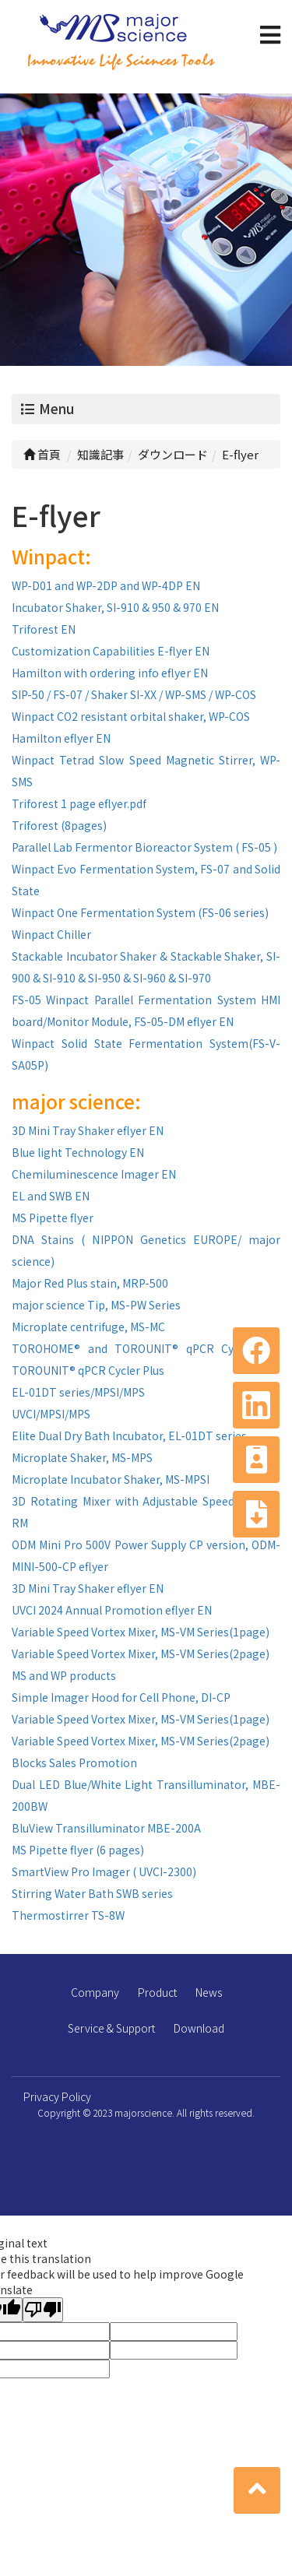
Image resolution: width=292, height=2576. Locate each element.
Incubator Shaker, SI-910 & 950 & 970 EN (115, 607)
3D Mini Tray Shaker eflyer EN (88, 1130)
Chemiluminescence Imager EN (94, 1174)
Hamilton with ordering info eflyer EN (110, 672)
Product (157, 1992)
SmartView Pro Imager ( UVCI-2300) (104, 1871)
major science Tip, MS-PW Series (96, 1305)
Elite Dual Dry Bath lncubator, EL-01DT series (129, 1435)
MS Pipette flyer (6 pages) (78, 1849)
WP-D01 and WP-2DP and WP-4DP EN (106, 585)
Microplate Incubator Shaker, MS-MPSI (110, 1479)
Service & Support (111, 2028)
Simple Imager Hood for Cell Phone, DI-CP (121, 1697)
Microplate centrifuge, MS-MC (88, 1326)
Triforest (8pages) (59, 825)
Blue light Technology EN (78, 1152)
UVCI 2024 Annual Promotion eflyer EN (112, 1610)
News (208, 1992)
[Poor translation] (43, 2309)
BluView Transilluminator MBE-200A (106, 1828)
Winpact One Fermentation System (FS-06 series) (140, 912)
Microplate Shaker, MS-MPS (82, 1457)
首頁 (42, 454)
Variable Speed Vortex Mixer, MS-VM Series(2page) (140, 1653)
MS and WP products (64, 1675)
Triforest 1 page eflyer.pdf (79, 803)
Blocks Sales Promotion (74, 1762)
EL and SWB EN (51, 1196)
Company (95, 1992)
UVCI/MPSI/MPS (51, 1414)
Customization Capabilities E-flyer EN (110, 651)
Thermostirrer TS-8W (68, 1915)
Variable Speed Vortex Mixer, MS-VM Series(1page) (140, 1631)
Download (199, 2028)
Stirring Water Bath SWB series (92, 1893)
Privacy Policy (57, 2096)
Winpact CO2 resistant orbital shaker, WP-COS (131, 716)
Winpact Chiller (51, 934)
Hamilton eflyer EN (61, 738)
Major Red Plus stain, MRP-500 (90, 1283)
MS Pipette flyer (52, 1217)
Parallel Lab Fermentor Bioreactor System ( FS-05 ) (144, 847)
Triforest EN (44, 629)
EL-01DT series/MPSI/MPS (78, 1392)
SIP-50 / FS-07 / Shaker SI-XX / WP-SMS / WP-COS (134, 694)
